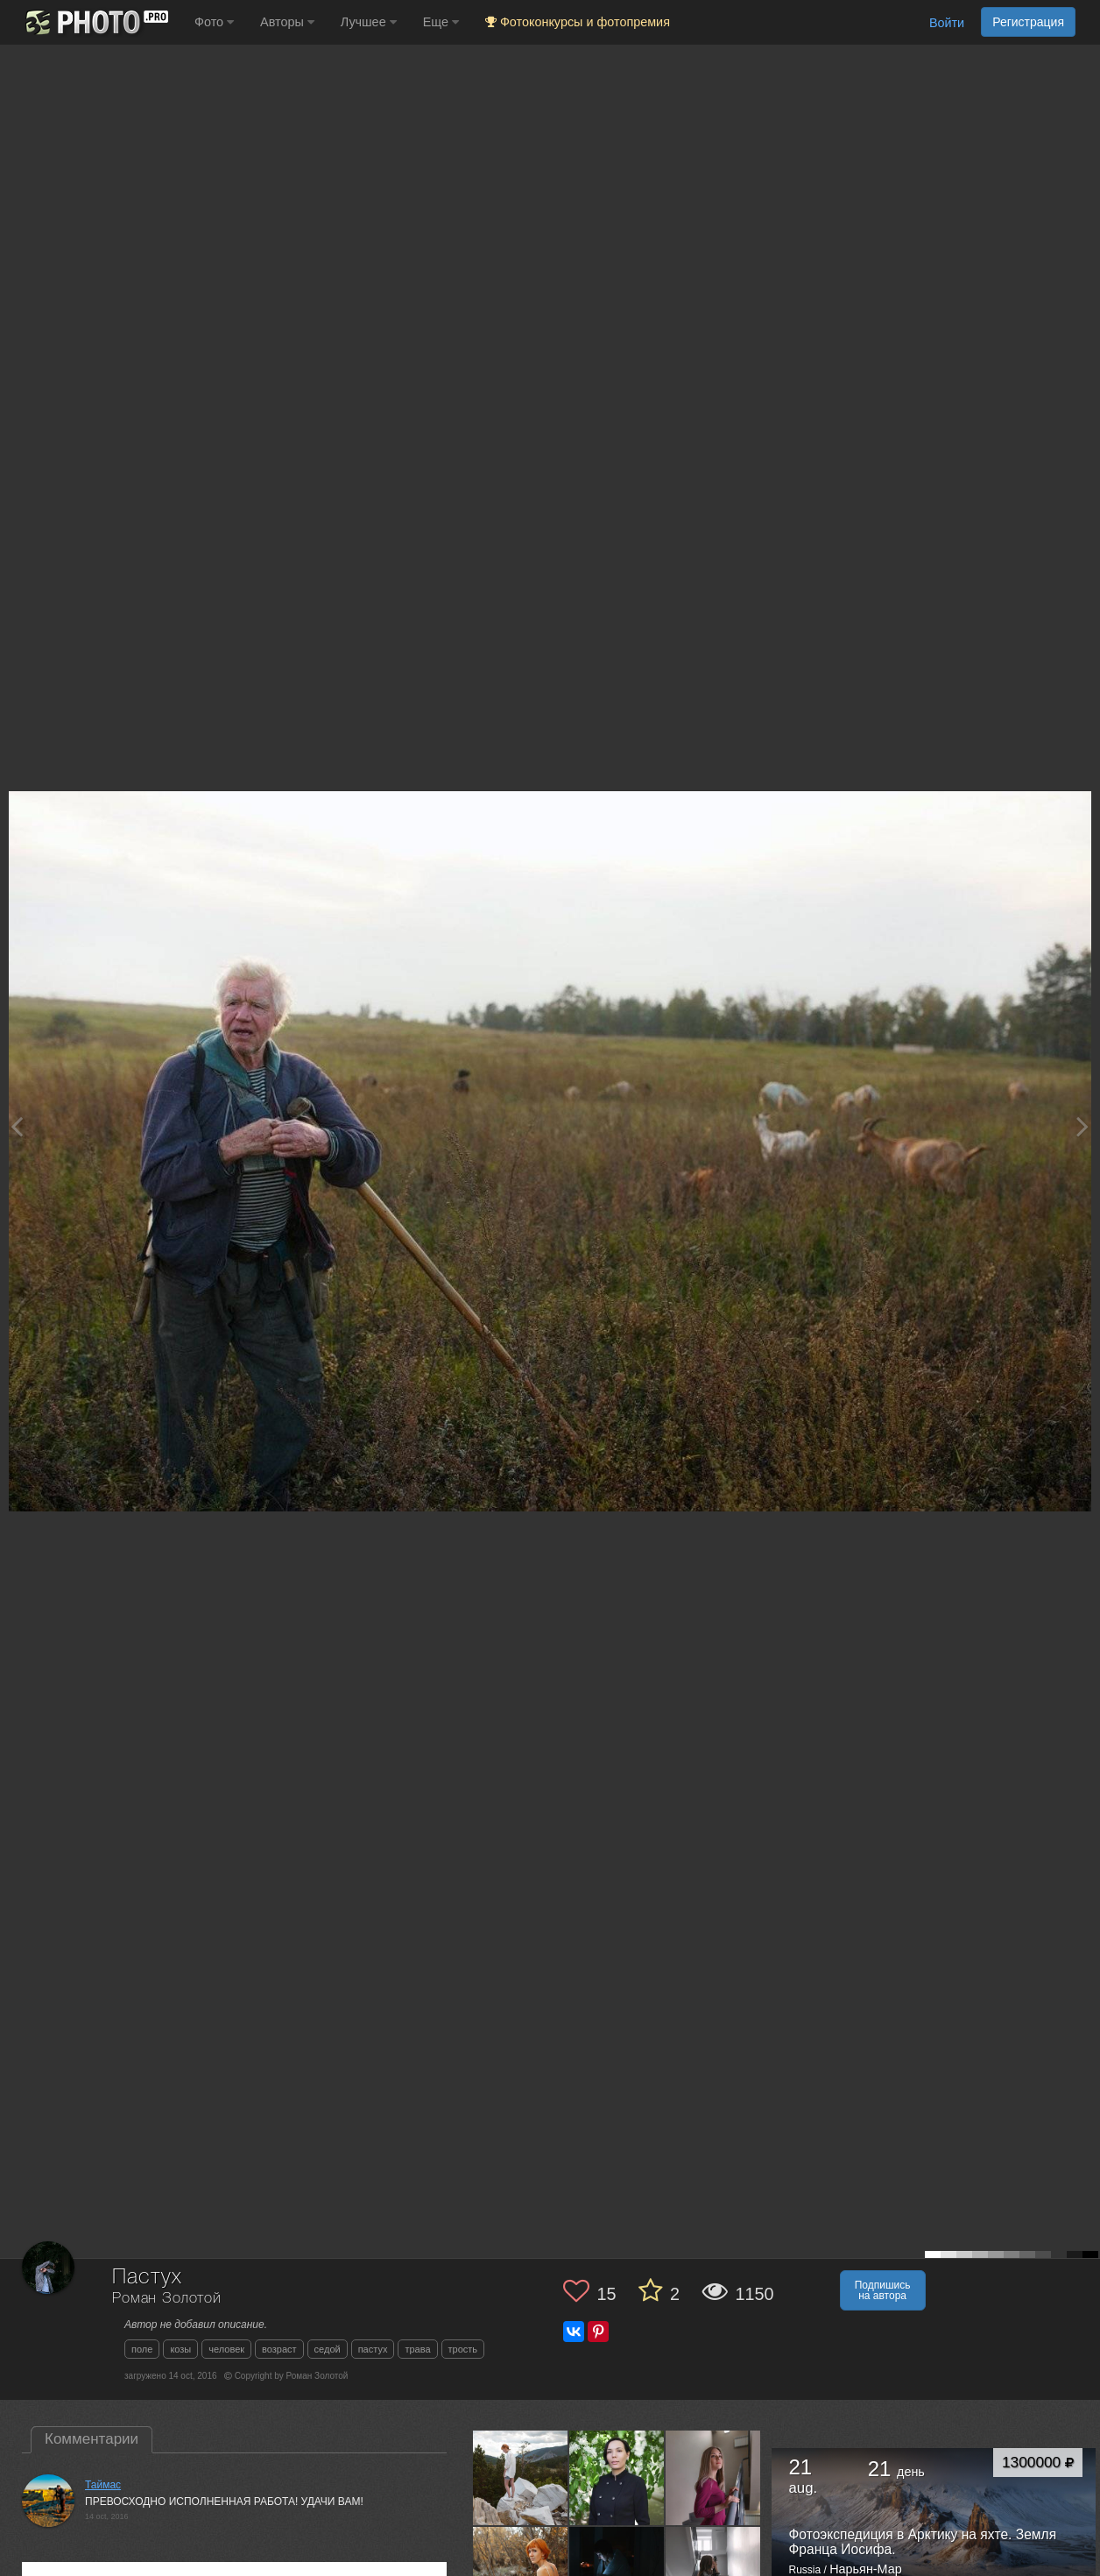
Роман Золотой (167, 2298)
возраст (279, 2349)
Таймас (103, 2485)
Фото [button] (214, 22)
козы (180, 2349)
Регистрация (1028, 22)
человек (226, 2349)
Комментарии (91, 2439)
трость (463, 2349)
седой (327, 2349)
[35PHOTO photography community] (95, 22)
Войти (946, 23)
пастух (373, 2349)
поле (141, 2349)
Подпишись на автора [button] (883, 2290)
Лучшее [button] (369, 22)
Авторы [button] (287, 22)
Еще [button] (441, 22)
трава (417, 2349)
